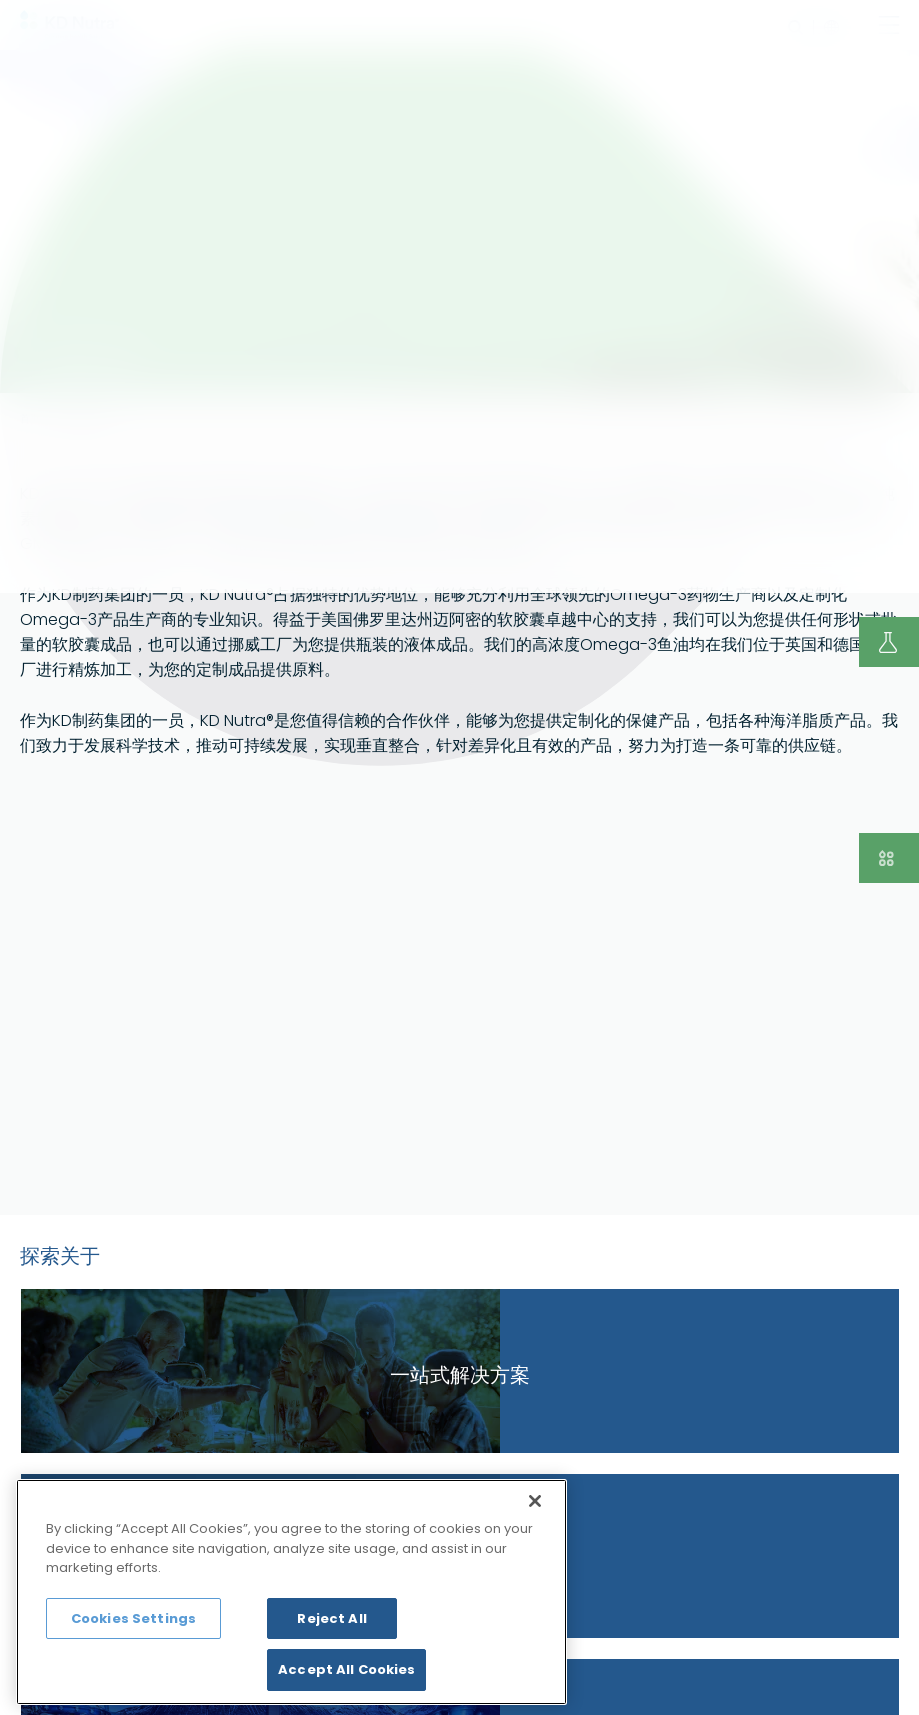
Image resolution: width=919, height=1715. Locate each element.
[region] (291, 1592)
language (826, 27)
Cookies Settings (133, 1618)
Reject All (331, 1618)
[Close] (535, 1501)
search (795, 27)
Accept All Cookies (346, 1669)
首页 (30, 419)
